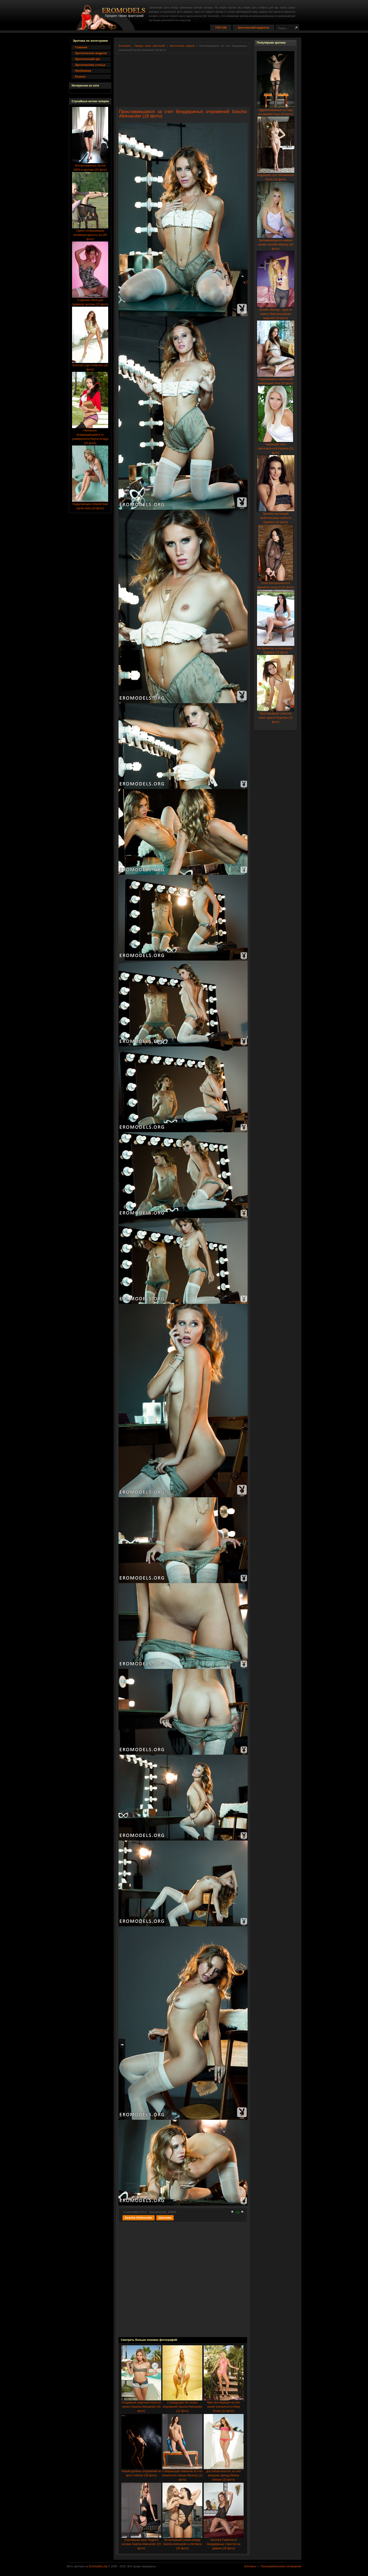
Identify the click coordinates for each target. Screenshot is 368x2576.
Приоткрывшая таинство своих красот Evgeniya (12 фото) (276, 716)
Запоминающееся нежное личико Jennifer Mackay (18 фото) (276, 243)
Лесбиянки (83, 70)
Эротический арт (87, 59)
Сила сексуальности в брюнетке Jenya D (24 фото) (275, 583)
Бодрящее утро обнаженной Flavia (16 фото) (276, 175)
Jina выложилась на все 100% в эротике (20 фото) (90, 166)
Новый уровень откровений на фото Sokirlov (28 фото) (141, 2472)
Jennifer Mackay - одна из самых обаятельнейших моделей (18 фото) (276, 312)
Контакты (250, 2566)
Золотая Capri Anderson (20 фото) (90, 366)
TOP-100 (220, 27)
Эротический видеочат (253, 27)
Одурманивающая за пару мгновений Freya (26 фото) (276, 110)
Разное (80, 76)
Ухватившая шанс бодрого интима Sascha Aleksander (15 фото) (141, 2542)
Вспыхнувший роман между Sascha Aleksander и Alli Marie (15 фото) (182, 2542)
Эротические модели (91, 53)
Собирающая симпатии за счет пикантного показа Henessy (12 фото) (182, 2474)
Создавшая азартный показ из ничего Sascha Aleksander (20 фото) (141, 2405)
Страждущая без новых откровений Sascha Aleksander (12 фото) (182, 2405)
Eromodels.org (98, 2566)
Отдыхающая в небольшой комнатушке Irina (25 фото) (276, 379)
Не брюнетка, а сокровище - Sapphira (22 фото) (276, 649)
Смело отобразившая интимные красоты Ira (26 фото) (90, 233)
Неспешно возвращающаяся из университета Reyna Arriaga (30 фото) (90, 435)
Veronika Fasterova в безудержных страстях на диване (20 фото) (224, 2542)
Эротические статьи (90, 65)
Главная (81, 47)
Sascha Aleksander (139, 2217)
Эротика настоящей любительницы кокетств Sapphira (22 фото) (276, 516)
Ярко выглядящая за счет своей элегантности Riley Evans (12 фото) (224, 2405)
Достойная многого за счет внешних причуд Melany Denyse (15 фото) (224, 2474)
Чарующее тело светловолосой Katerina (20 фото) (275, 447)
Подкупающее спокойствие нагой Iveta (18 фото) (90, 504)
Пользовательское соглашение (281, 2566)
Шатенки (165, 2217)
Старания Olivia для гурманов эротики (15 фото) (90, 300)
